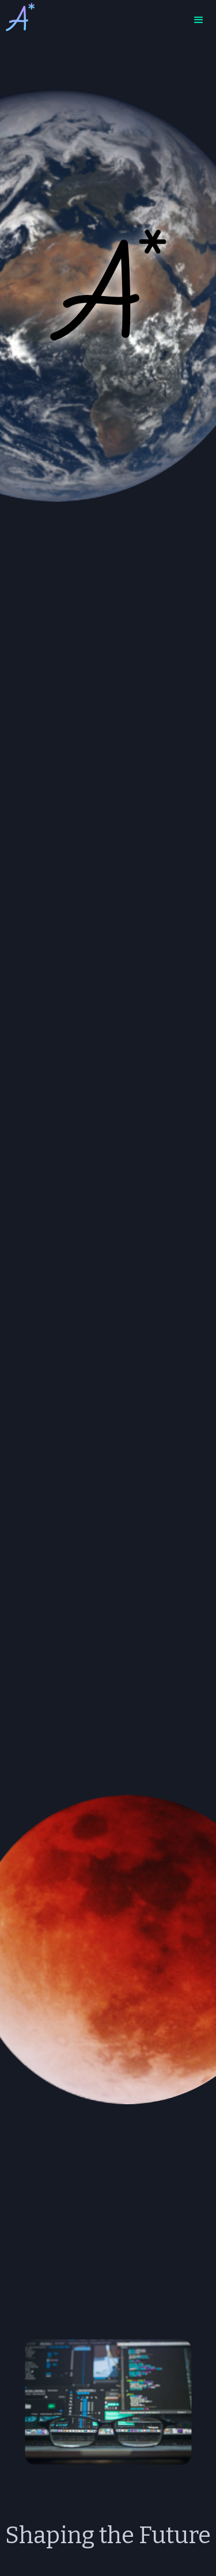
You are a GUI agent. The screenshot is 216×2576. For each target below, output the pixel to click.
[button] (198, 20)
